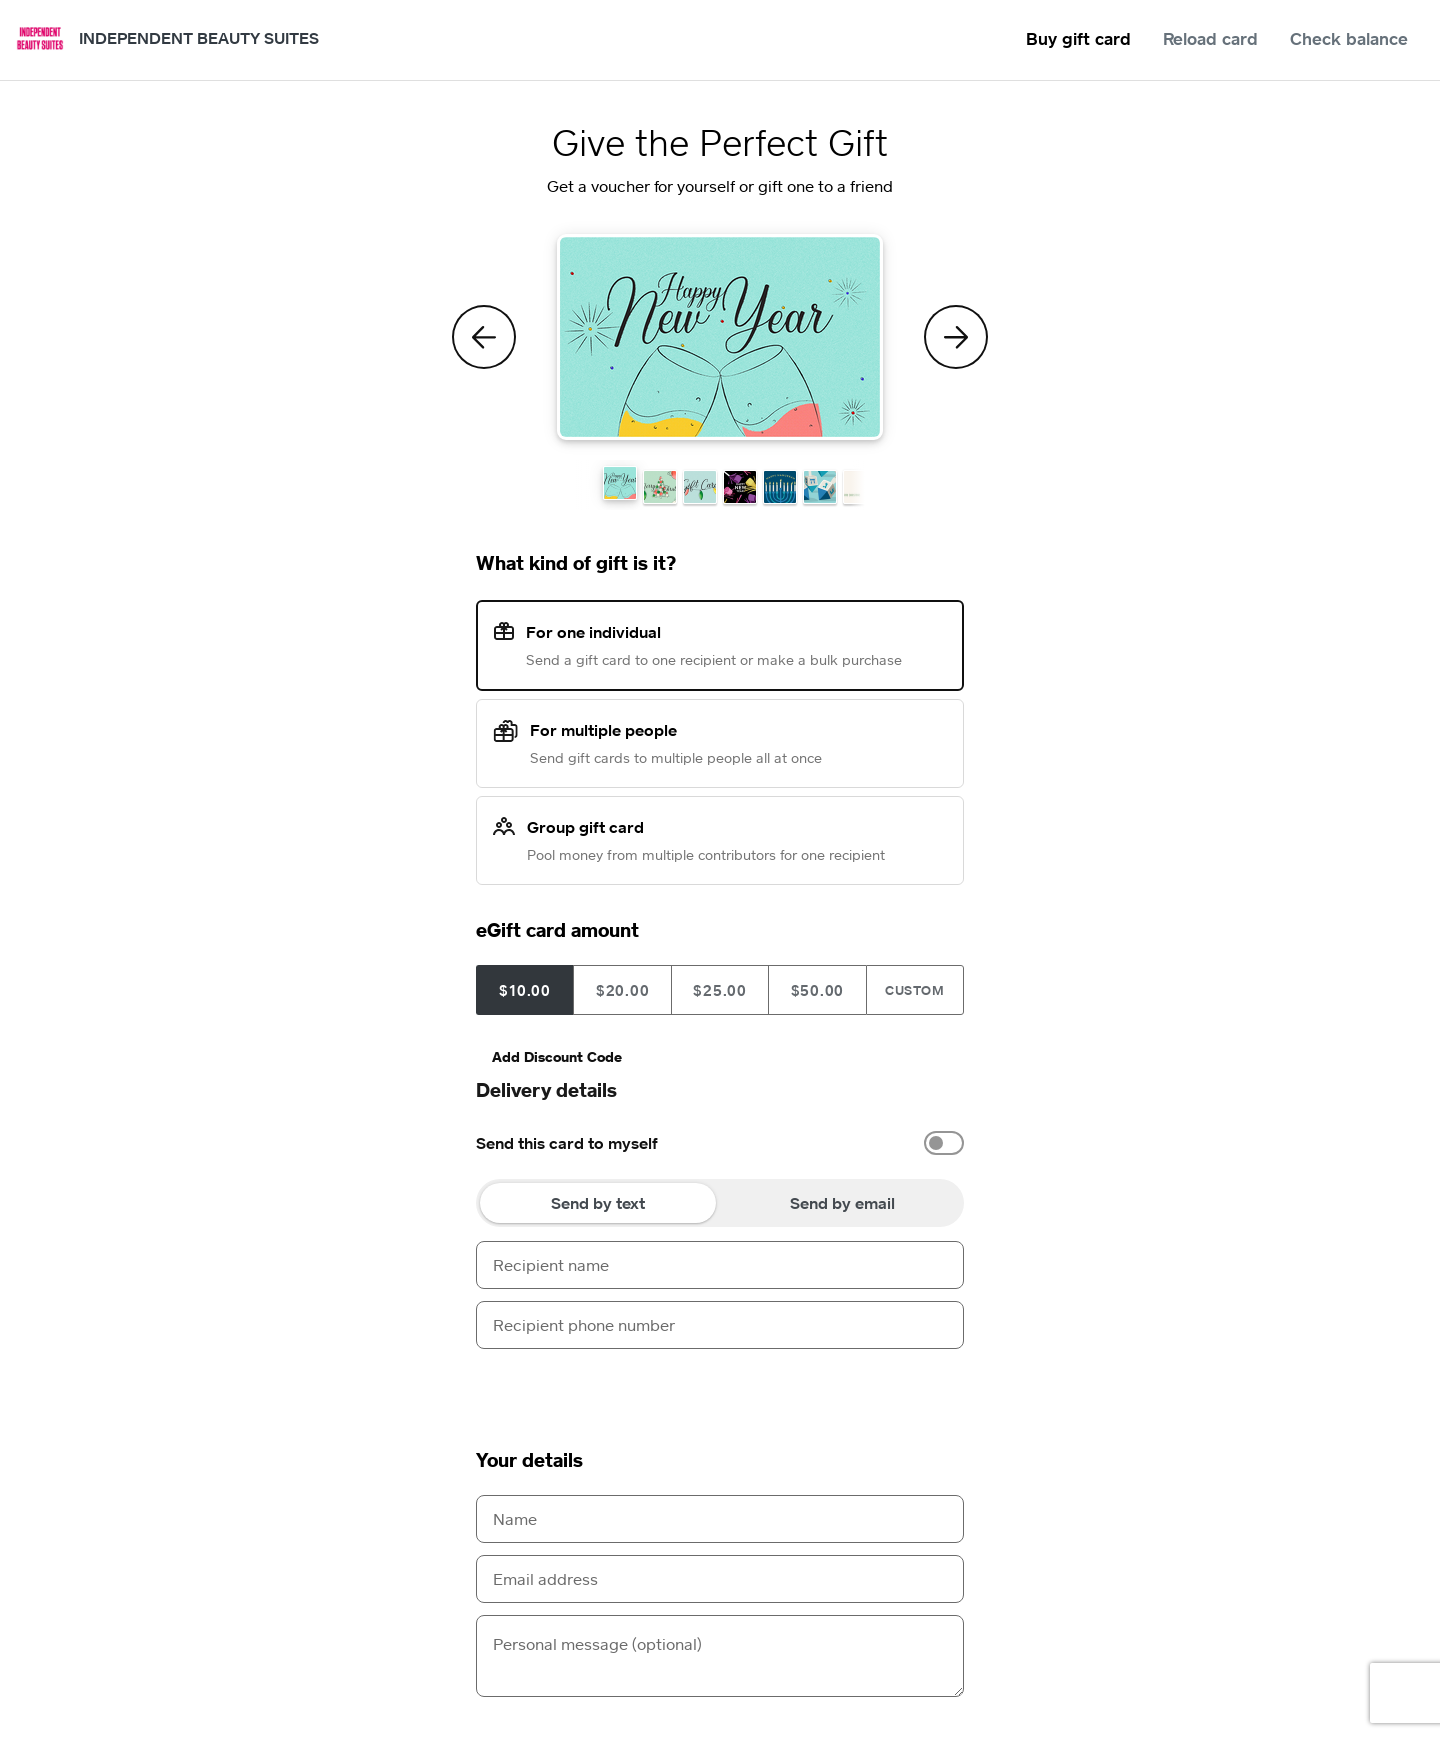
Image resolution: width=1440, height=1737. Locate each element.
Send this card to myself (567, 1143)
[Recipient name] (720, 1265)
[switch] (944, 1143)
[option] (720, 1143)
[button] (620, 483)
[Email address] (720, 1579)
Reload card (1210, 38)
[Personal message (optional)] (720, 1656)
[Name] (720, 1519)
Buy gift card (1078, 38)
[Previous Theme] (484, 337)
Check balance (1349, 38)
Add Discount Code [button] (557, 1056)
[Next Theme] (956, 337)
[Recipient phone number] (720, 1325)
